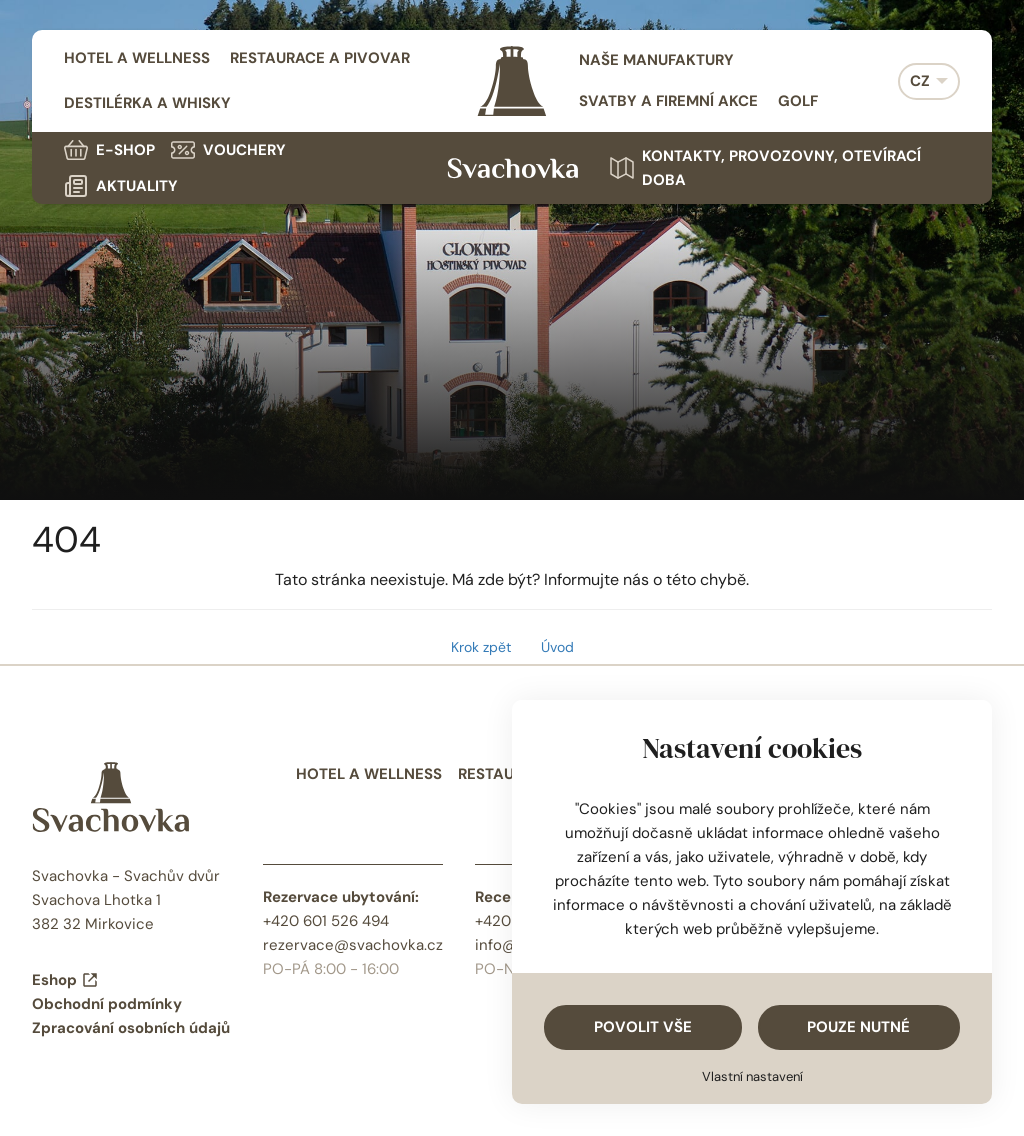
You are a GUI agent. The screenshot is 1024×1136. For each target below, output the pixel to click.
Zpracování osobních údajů (131, 1028)
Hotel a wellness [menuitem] (137, 58)
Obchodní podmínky (107, 1004)
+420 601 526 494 (326, 921)
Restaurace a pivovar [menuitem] (320, 58)
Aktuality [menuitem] (121, 186)
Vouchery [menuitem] (228, 150)
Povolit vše (643, 1027)
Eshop (65, 980)
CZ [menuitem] (920, 81)
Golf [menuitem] (798, 101)
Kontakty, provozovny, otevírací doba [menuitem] (765, 168)
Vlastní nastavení (752, 1076)
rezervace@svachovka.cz (353, 945)
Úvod (557, 647)
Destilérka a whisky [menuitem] (147, 103)
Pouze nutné (858, 1027)
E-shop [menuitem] (109, 150)
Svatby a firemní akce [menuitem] (668, 101)
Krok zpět (481, 647)
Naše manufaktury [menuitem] (656, 60)
